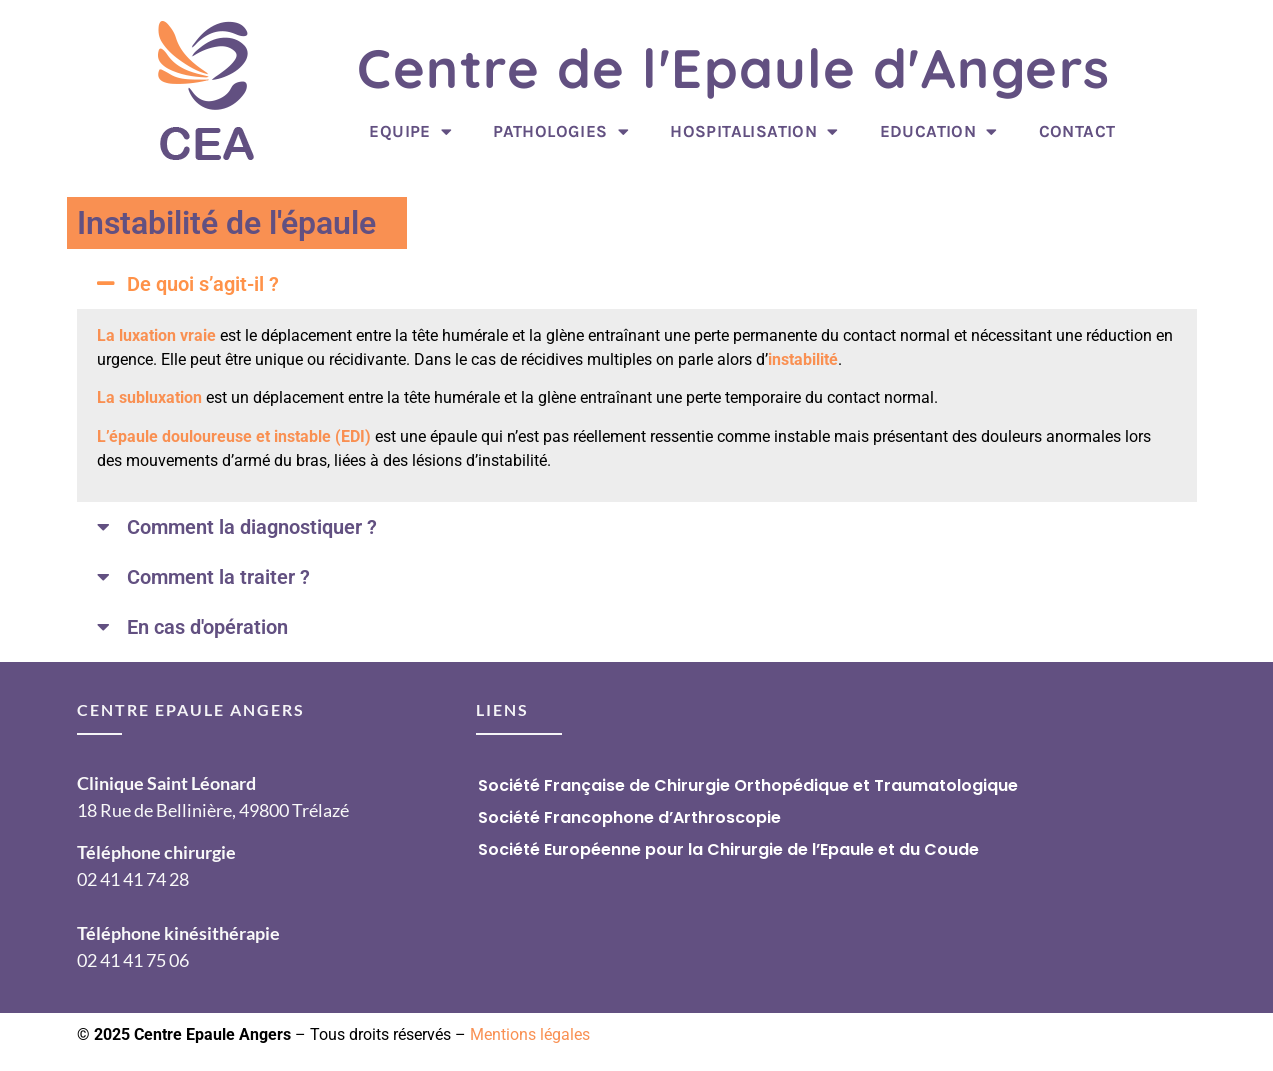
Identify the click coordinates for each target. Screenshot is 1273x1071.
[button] (637, 284)
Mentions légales (530, 1034)
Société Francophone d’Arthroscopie (629, 817)
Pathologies (561, 131)
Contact (1077, 131)
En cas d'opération (207, 627)
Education (939, 131)
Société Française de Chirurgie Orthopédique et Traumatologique (748, 785)
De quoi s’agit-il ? (203, 284)
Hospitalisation (754, 131)
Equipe (410, 131)
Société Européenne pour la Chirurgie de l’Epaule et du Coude (728, 849)
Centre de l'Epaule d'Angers (734, 68)
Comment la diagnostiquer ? (252, 527)
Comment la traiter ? (218, 577)
